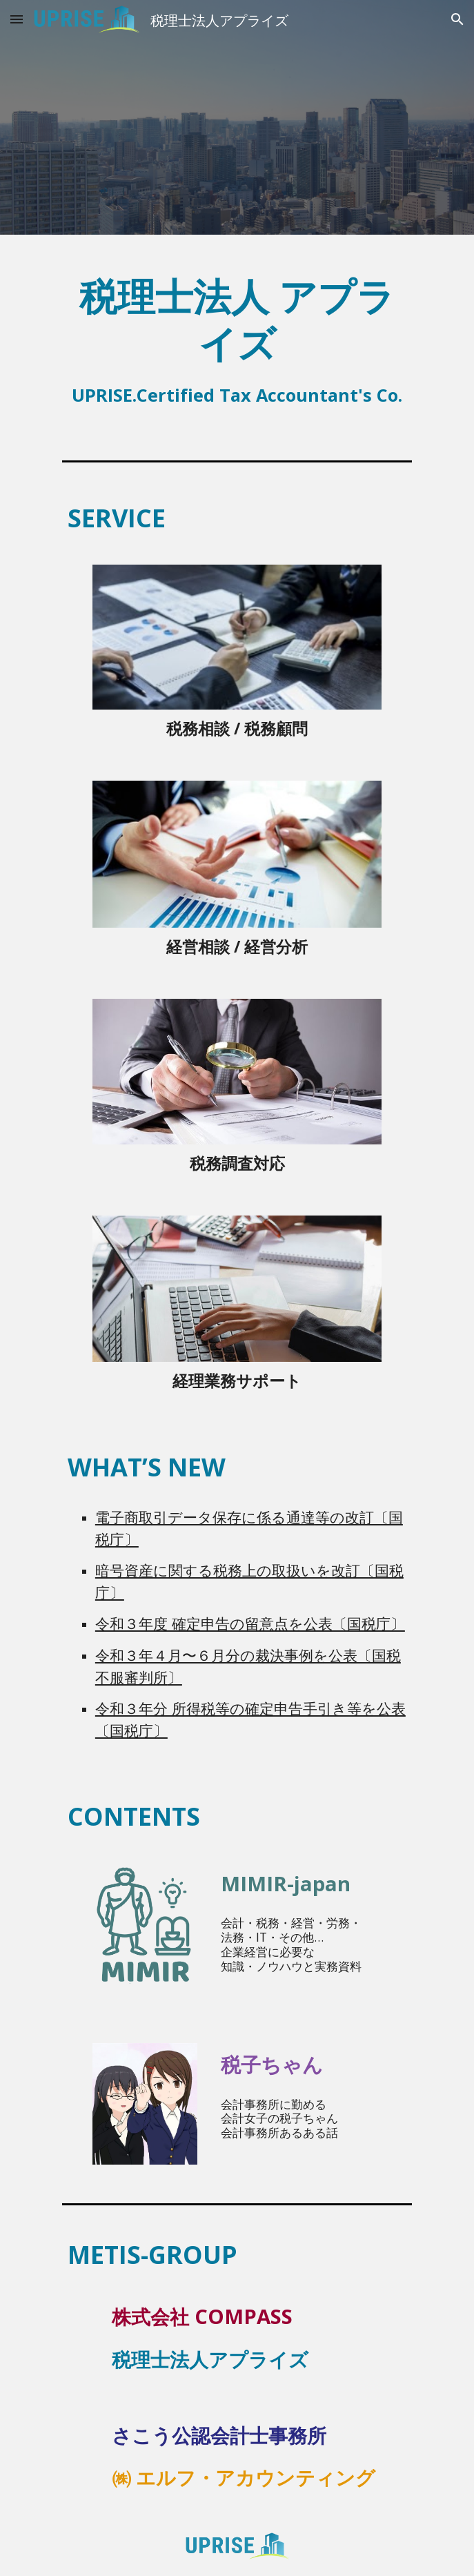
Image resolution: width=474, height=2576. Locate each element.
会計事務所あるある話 (279, 2132)
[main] (237, 336)
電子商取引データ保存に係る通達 (205, 1517)
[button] (16, 19)
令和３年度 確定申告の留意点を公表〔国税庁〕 (250, 1623)
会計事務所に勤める (273, 2104)
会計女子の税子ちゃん (279, 2117)
